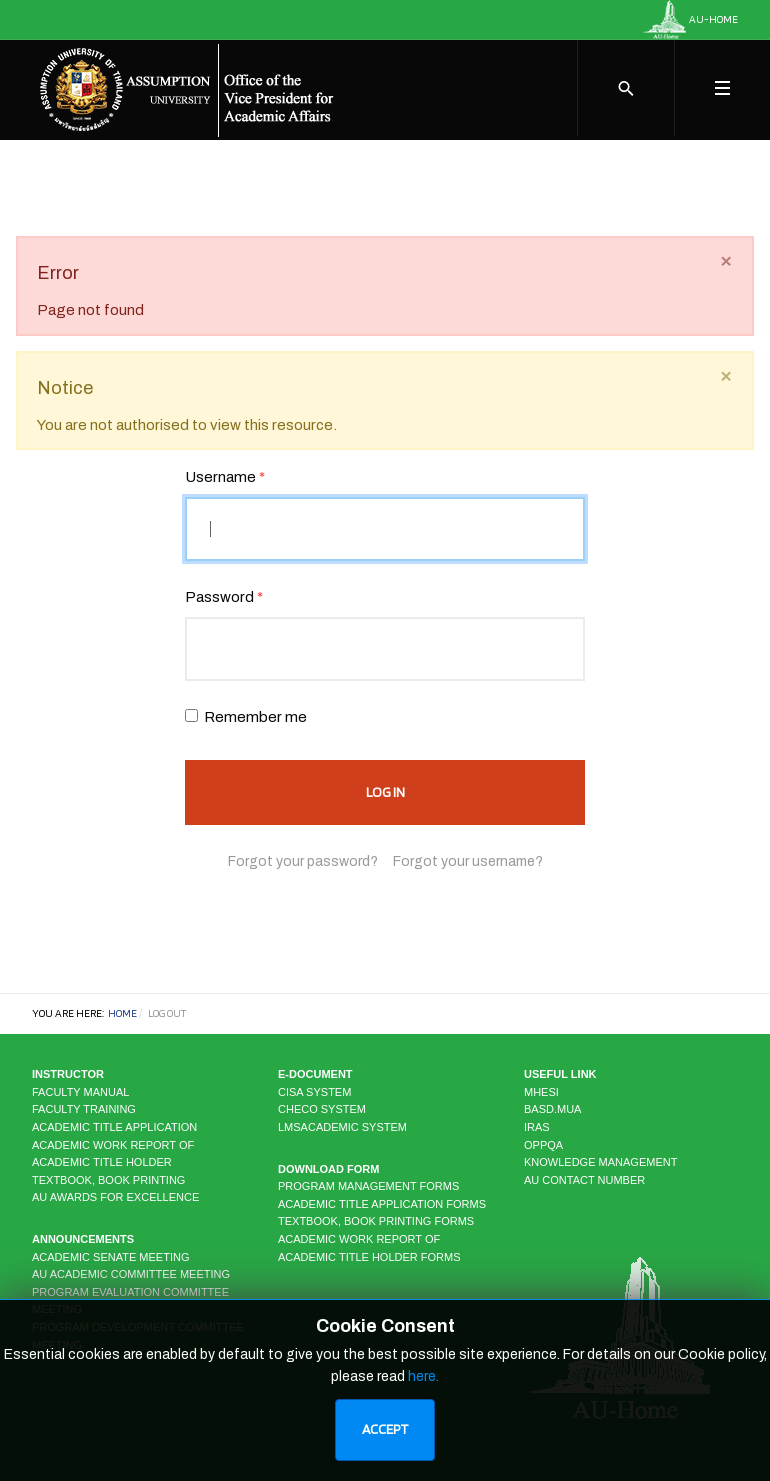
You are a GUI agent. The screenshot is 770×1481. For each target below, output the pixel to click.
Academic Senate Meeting (110, 1257)
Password (224, 597)
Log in (385, 792)
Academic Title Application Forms (382, 1204)
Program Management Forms (368, 1186)
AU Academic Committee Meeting (131, 1274)
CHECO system (322, 1109)
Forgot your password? (303, 861)
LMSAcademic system (342, 1127)
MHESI (541, 1092)
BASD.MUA (552, 1109)
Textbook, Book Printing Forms (376, 1221)
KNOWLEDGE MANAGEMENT (600, 1162)
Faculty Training (84, 1109)
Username (225, 477)
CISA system (314, 1092)
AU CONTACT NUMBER (584, 1180)
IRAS (537, 1127)
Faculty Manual (80, 1092)
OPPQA (543, 1145)
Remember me (255, 717)
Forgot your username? (468, 861)
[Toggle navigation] (722, 88)
